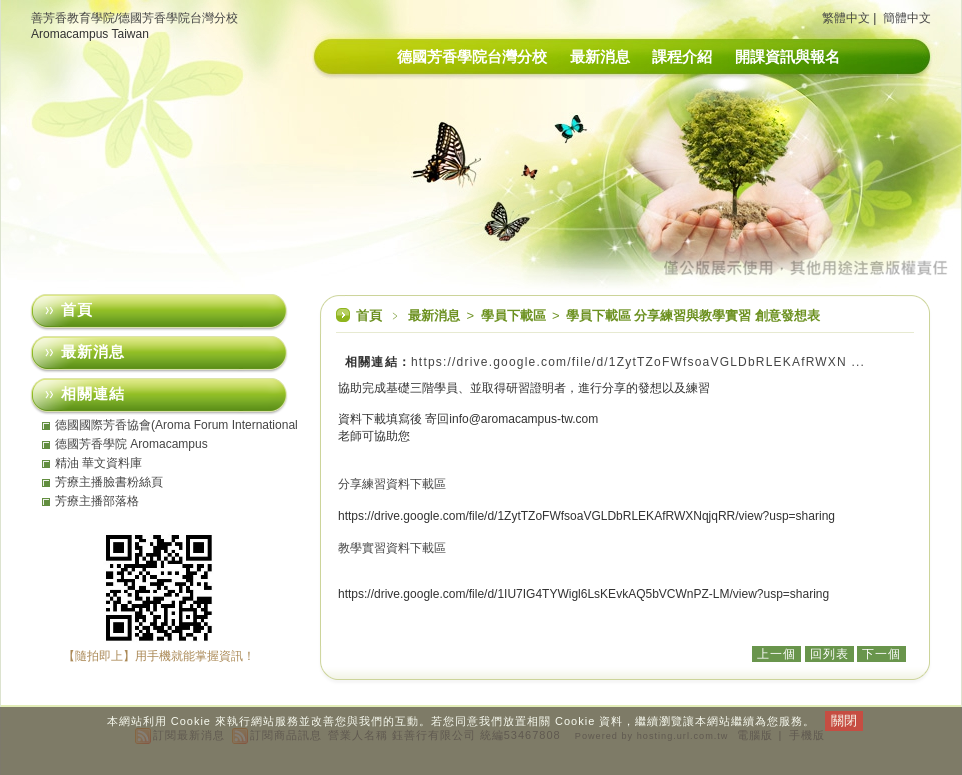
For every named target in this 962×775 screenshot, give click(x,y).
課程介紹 (682, 56)
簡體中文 (907, 18)
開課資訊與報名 (787, 56)
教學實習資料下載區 (392, 548)
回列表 (829, 654)
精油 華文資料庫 (98, 463)
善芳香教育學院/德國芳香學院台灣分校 (134, 18)
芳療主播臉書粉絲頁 (109, 482)
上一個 (776, 654)
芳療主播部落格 (97, 501)
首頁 (369, 315)
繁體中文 (846, 18)
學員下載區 (515, 315)
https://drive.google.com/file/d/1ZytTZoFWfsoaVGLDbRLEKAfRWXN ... (638, 362)
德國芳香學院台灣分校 (472, 56)
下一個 (881, 654)
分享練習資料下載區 (392, 484)
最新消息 (600, 56)
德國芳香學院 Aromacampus (131, 444)
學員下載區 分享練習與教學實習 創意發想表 (693, 315)
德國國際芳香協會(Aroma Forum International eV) (176, 425)
